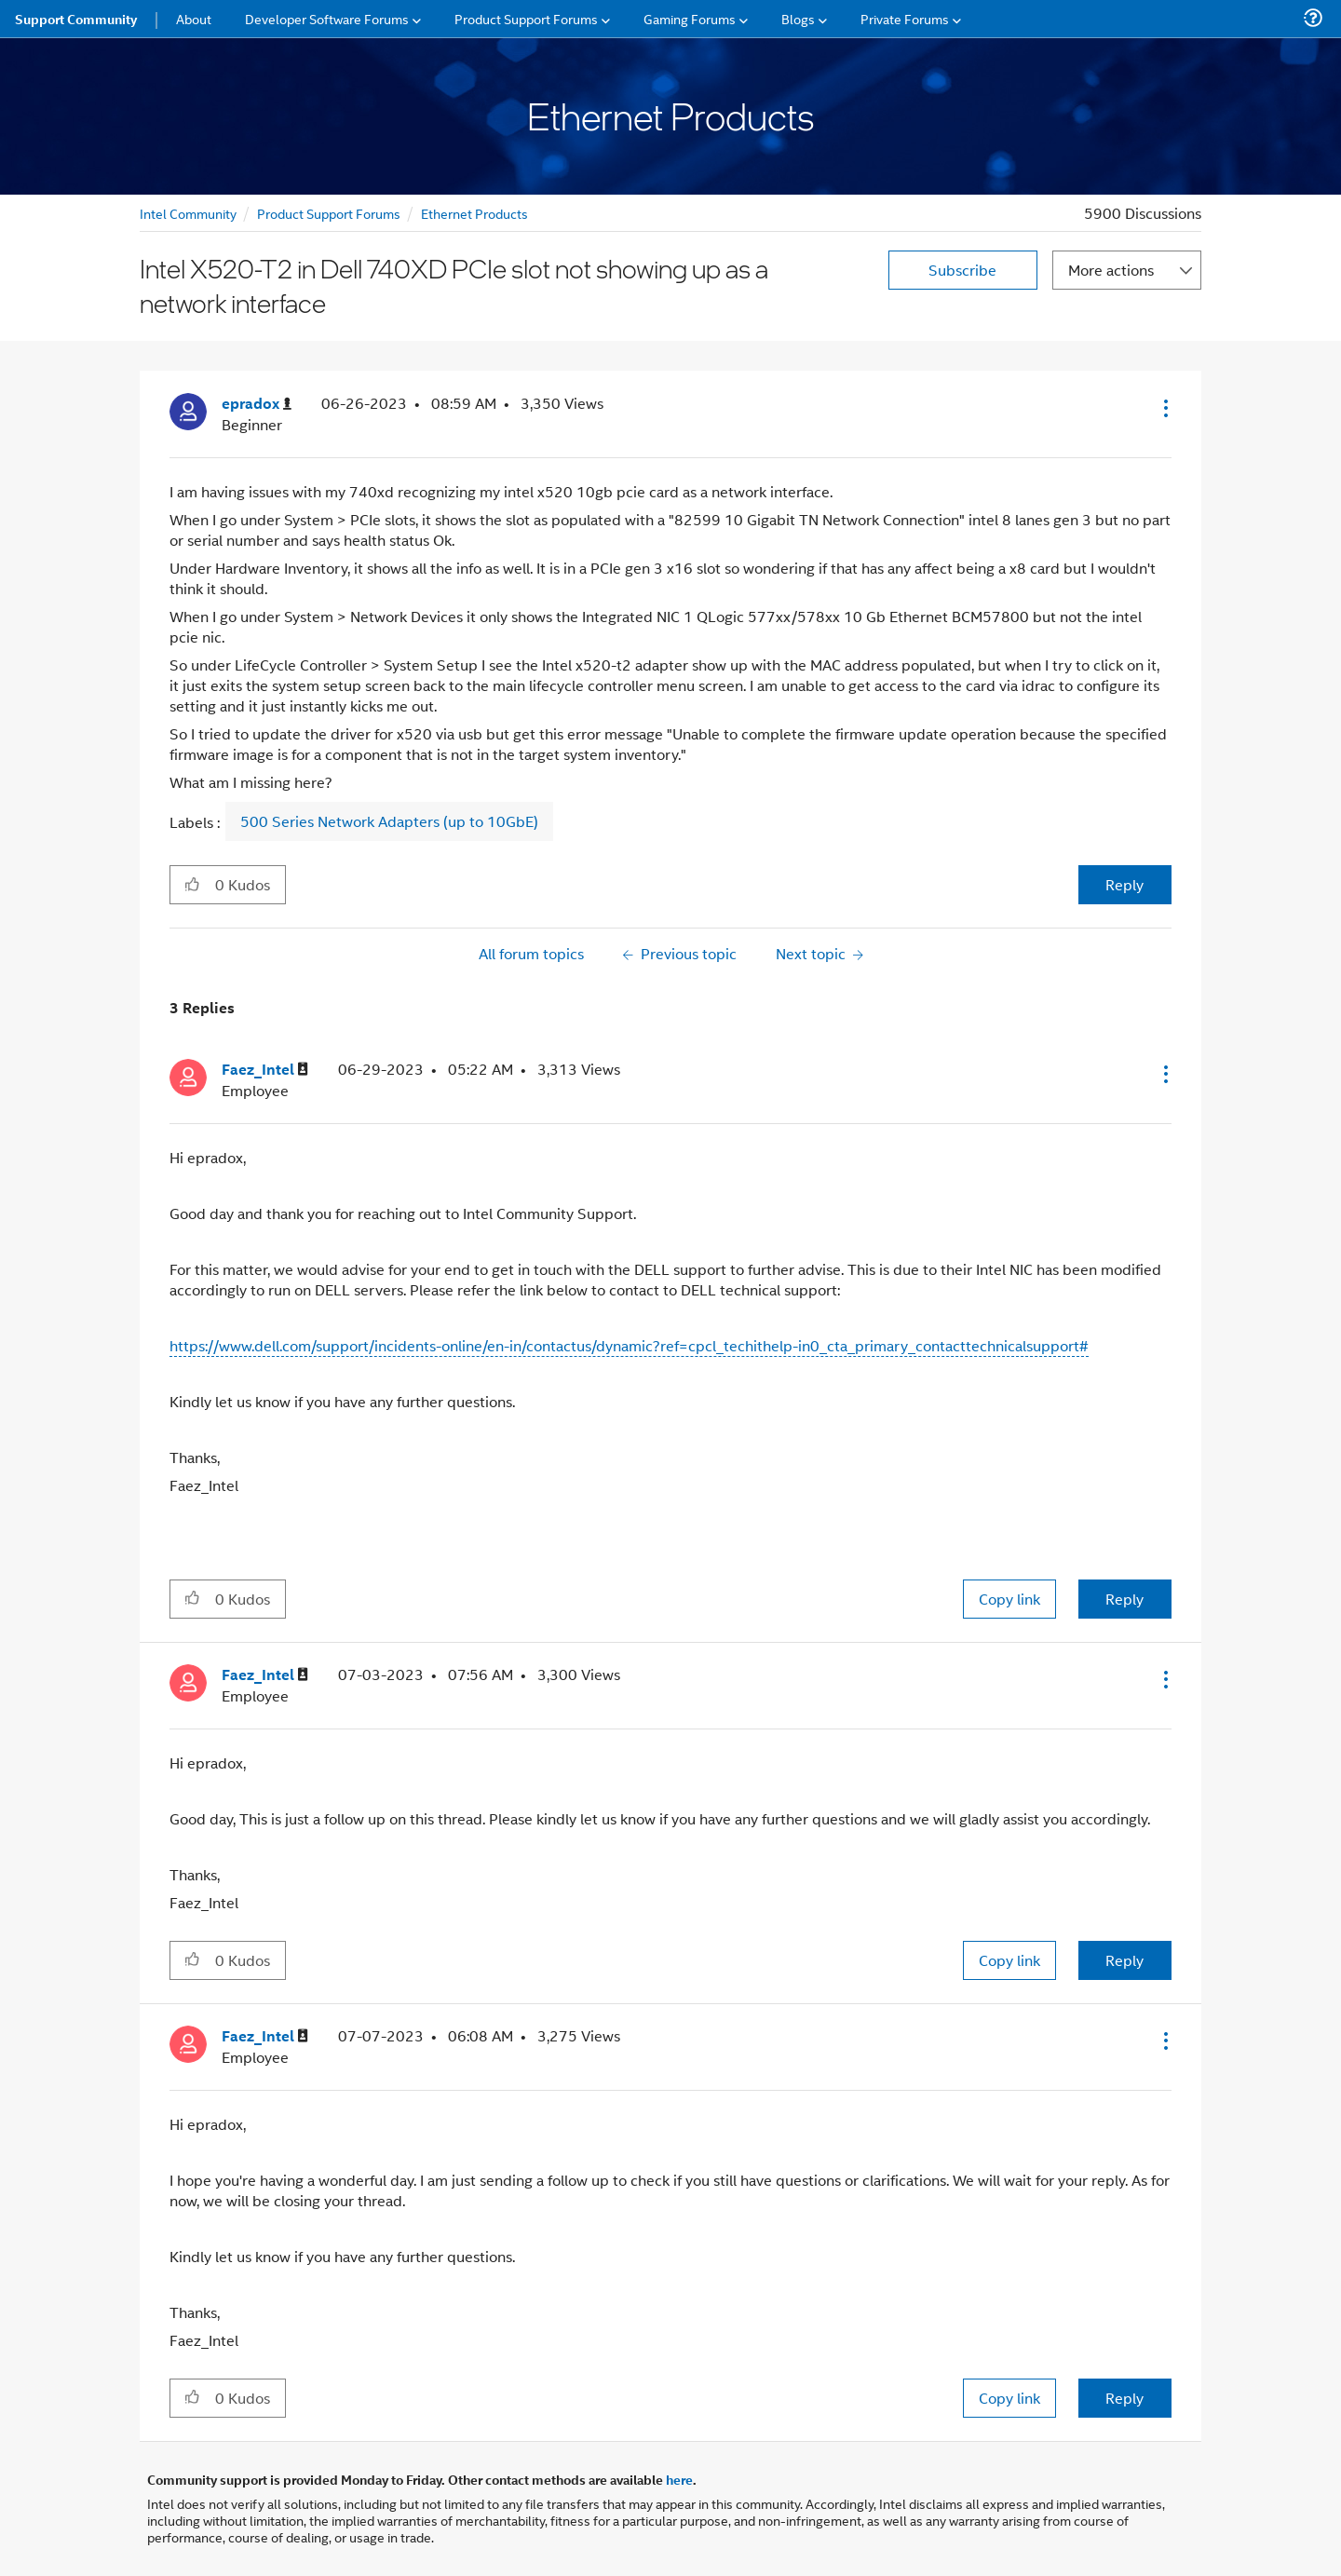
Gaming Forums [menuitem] (689, 18)
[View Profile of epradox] (256, 403)
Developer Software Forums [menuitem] (327, 18)
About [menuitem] (193, 18)
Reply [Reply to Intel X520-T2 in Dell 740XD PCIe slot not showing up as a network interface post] (1124, 884)
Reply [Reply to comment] (1124, 1598)
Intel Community (188, 213)
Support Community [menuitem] (76, 18)
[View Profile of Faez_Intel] (265, 1069)
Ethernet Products (474, 213)
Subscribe (962, 269)
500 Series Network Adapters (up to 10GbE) (389, 821)
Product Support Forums (328, 213)
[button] (1164, 408)
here (679, 2479)
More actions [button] (1111, 269)
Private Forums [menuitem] (904, 18)
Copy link (1009, 1598)
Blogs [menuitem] (798, 18)
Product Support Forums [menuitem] (526, 18)
